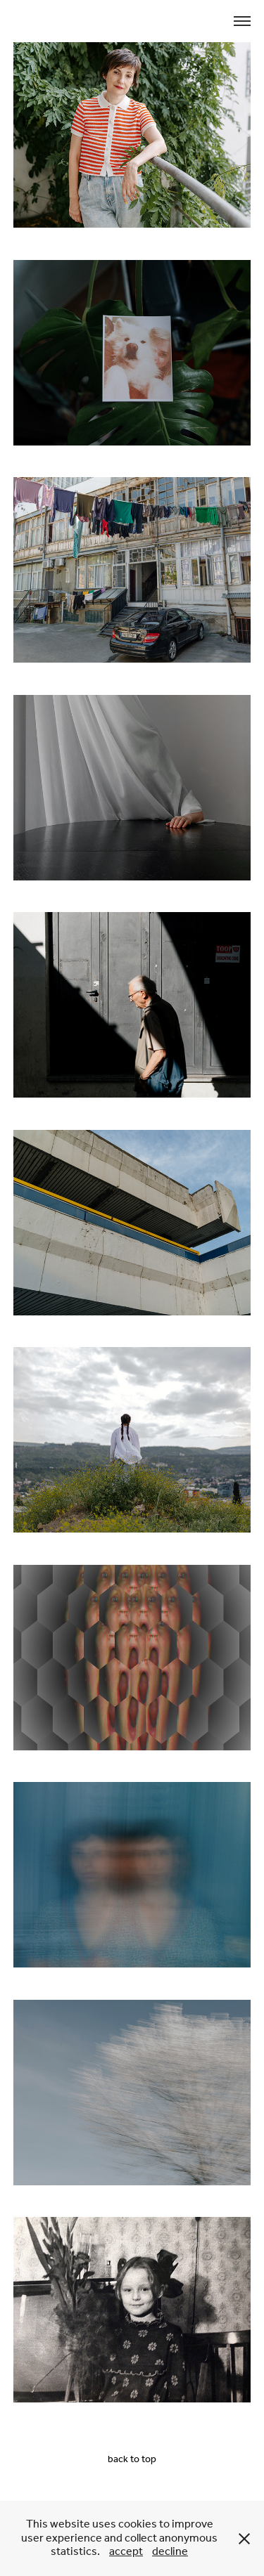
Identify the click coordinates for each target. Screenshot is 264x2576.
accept (126, 2552)
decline (170, 2552)
